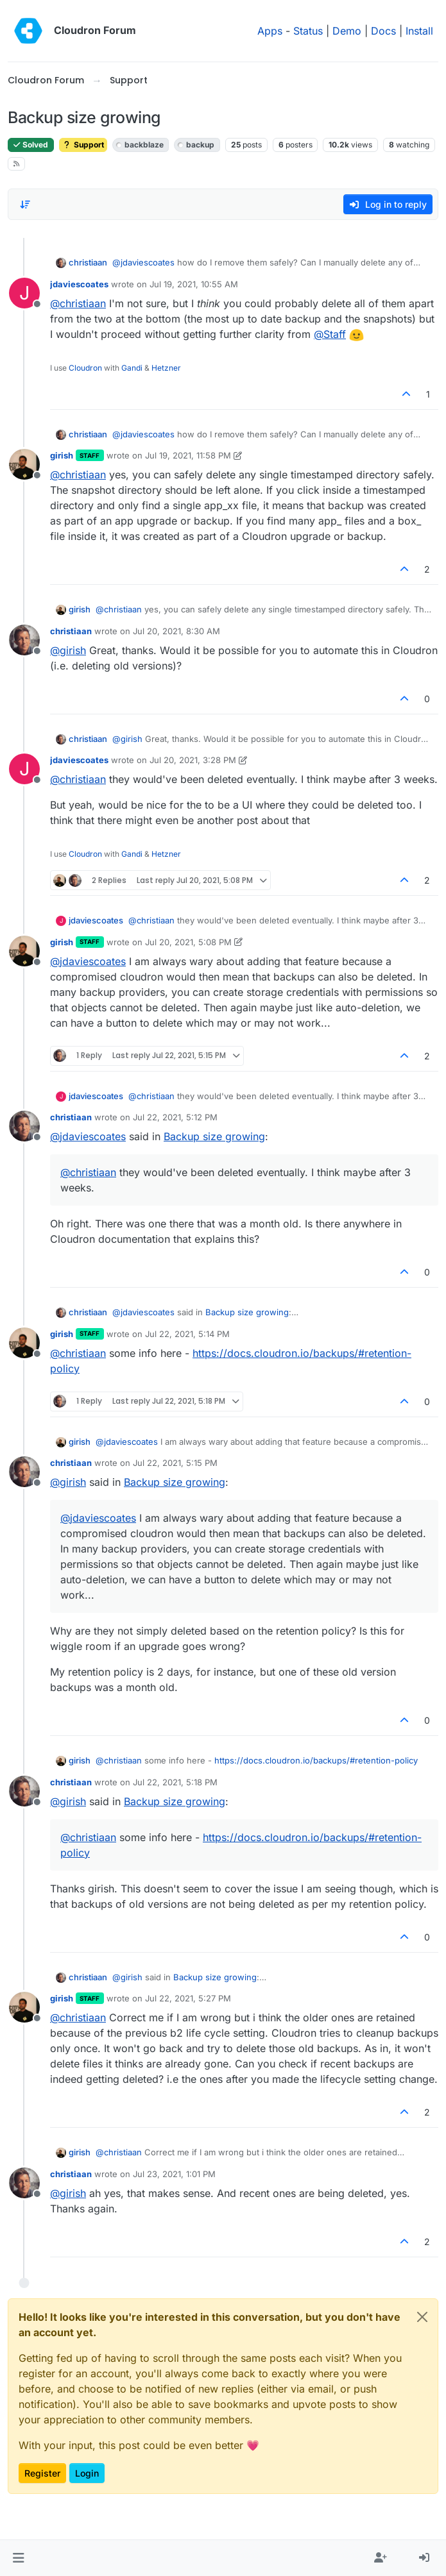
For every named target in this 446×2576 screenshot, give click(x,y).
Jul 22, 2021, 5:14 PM (187, 1334)
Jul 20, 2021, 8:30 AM (176, 631)
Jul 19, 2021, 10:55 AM (194, 284)
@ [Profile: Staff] (330, 334)
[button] (18, 2558)
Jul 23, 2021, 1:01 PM (174, 2174)
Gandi (131, 368)
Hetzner (166, 368)
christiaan (88, 262)
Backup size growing (214, 1136)
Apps (269, 30)
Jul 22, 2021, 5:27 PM (188, 1998)
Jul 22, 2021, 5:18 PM (175, 1782)
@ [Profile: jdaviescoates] (143, 262)
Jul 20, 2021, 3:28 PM (193, 760)
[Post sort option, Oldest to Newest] (25, 204)
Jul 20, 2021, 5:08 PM (188, 942)
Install (419, 30)
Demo (346, 30)
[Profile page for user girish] (24, 464)
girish (61, 455)
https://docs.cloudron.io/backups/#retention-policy (316, 1760)
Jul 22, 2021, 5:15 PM (175, 1463)
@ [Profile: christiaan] (78, 303)
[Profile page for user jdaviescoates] (24, 293)
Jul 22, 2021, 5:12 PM (175, 1117)
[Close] (422, 2317)
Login (87, 2473)
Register (42, 2473)
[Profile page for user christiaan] (24, 640)
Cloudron (85, 368)
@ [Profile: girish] (68, 650)
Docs (383, 30)
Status (308, 30)
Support (83, 144)
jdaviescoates (79, 284)
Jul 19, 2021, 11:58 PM (188, 455)
